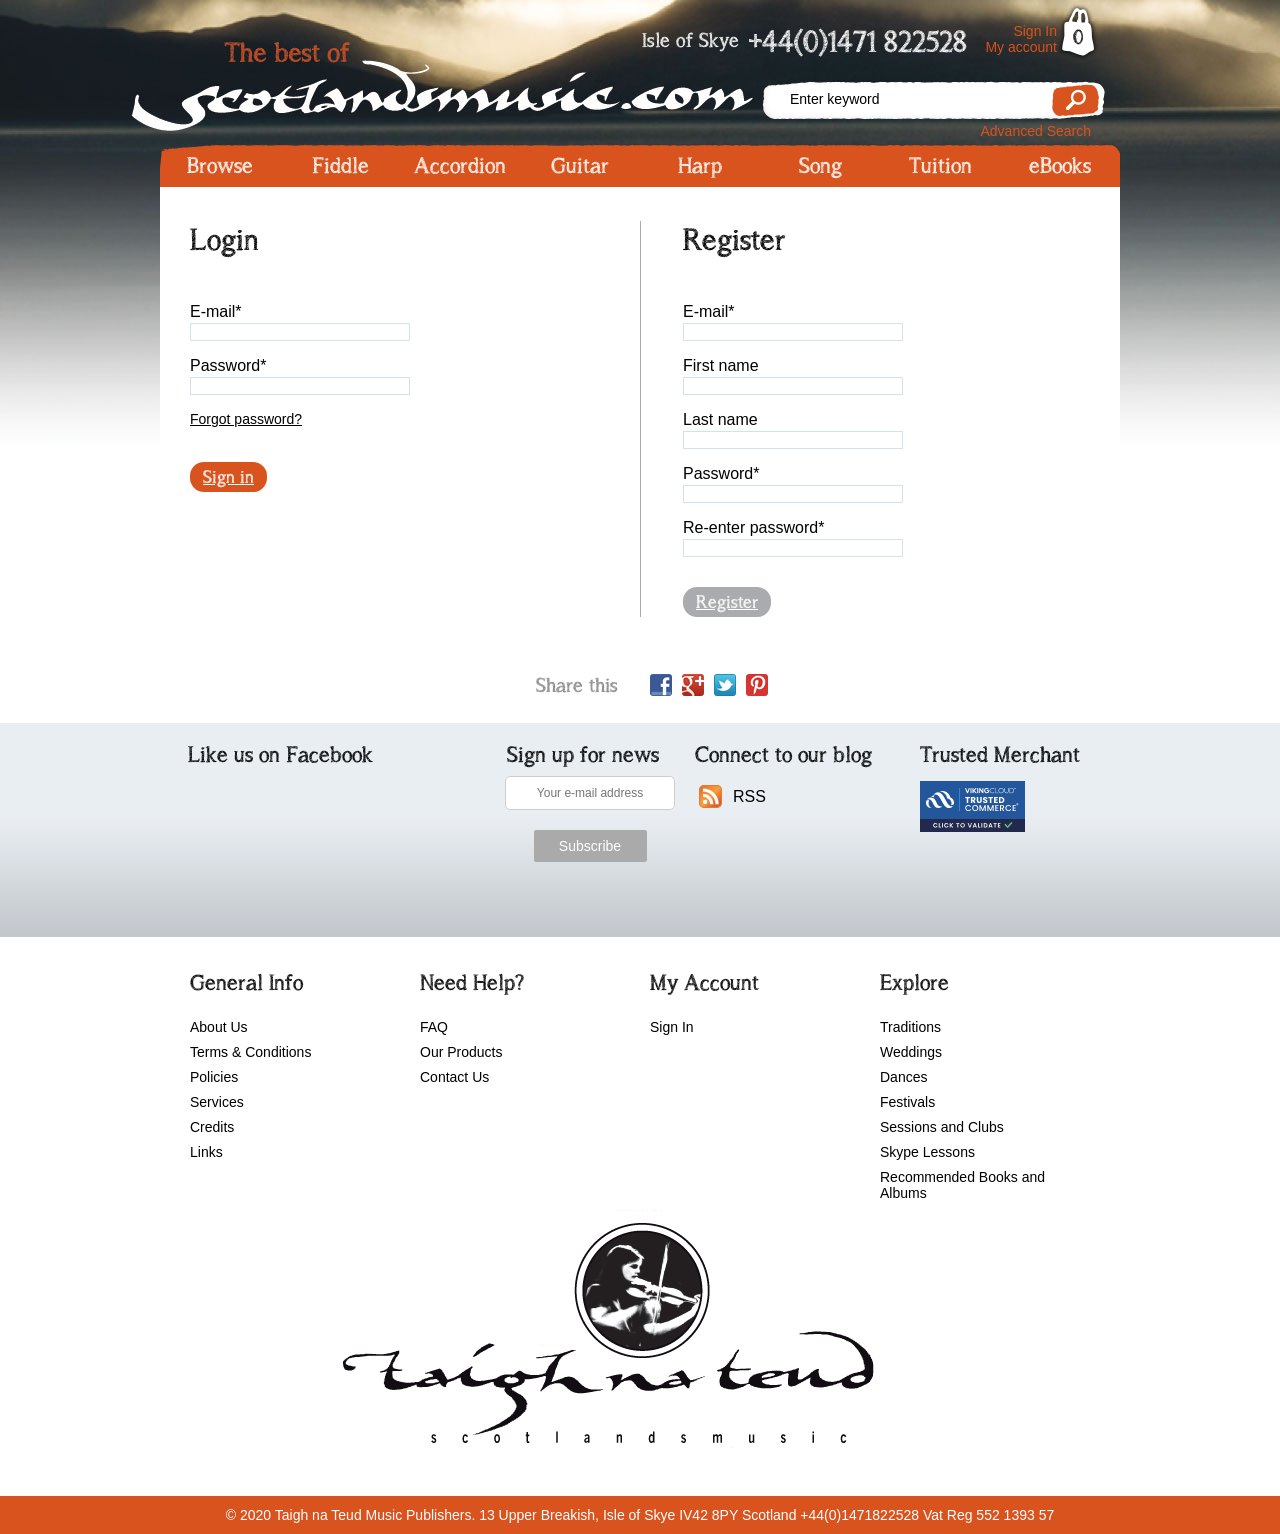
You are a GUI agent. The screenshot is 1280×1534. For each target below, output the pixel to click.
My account (1021, 47)
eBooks (1060, 166)
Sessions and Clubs (942, 1127)
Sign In (1035, 31)
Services (217, 1102)
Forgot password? (246, 419)
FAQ (434, 1027)
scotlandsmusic (603, 1340)
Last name (720, 419)
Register (727, 602)
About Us (219, 1027)
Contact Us (454, 1077)
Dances (903, 1077)
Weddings (911, 1052)
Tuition (940, 166)
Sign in (228, 477)
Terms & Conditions (250, 1052)
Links (206, 1152)
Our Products (461, 1052)
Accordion (460, 166)
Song (820, 166)
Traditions (910, 1027)
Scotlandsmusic (460, 80)
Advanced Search (1035, 131)
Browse (220, 166)
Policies (214, 1077)
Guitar (580, 166)
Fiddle (340, 166)
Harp (700, 166)
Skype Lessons (927, 1152)
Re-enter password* (753, 527)
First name (721, 365)
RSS (749, 796)
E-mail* (216, 311)
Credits (212, 1127)
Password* (228, 365)
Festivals (907, 1102)
